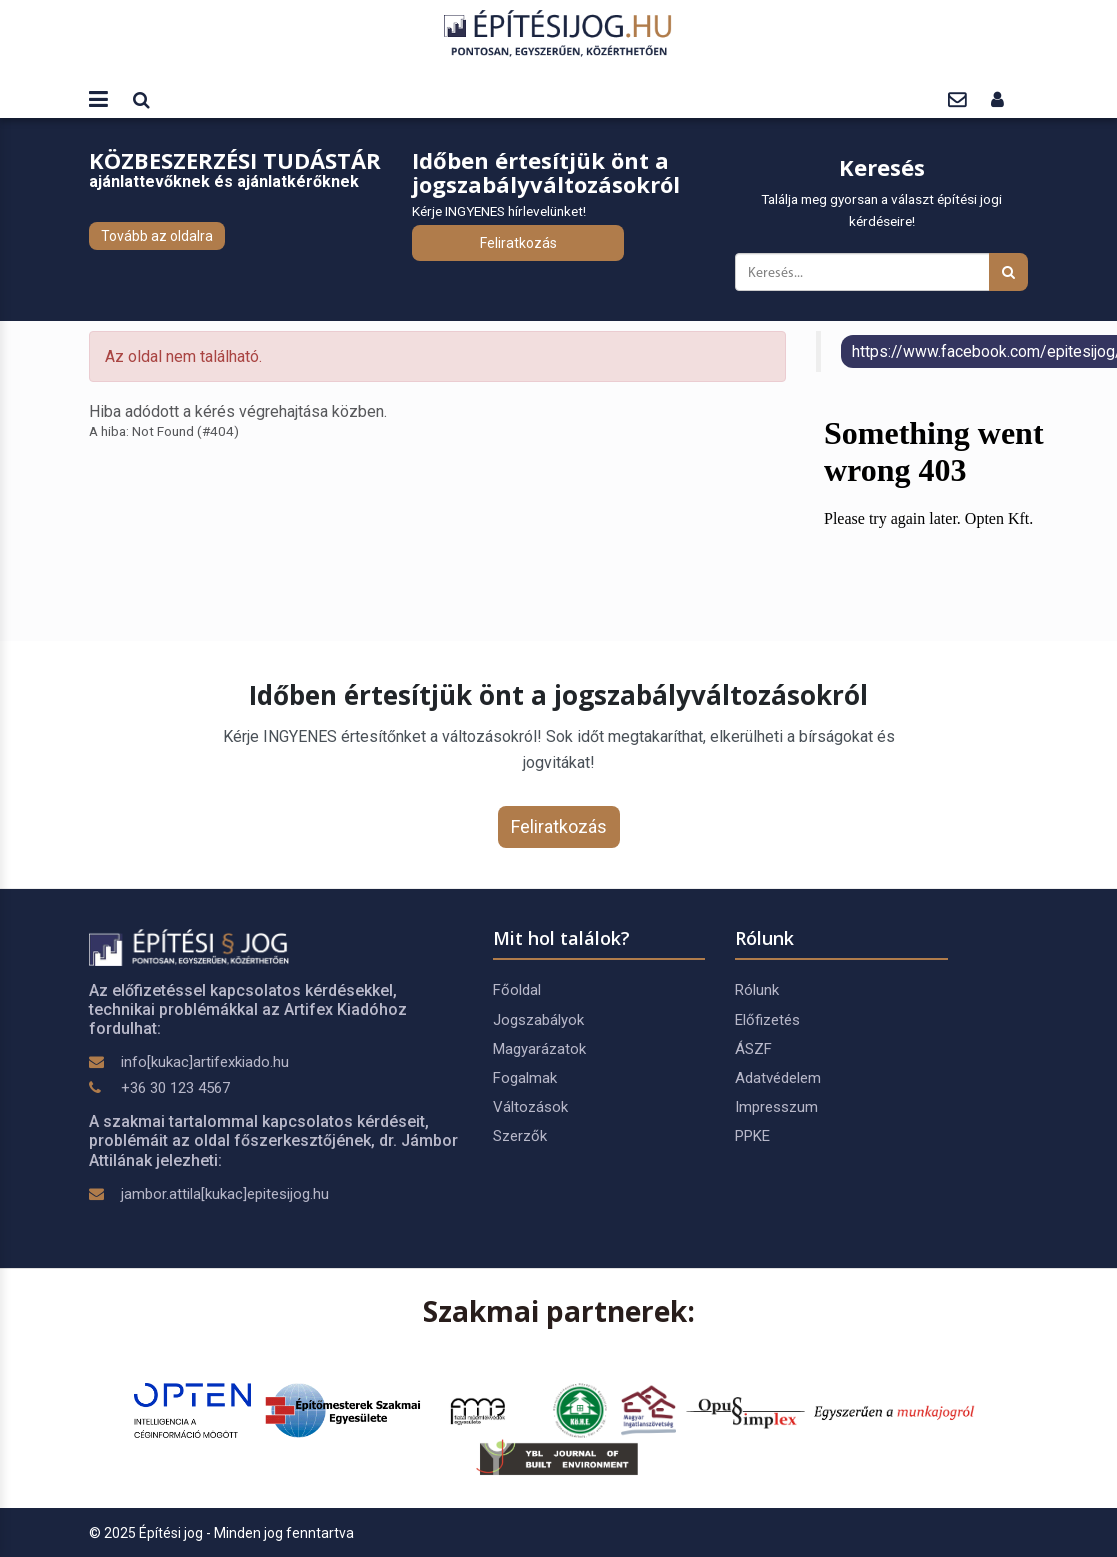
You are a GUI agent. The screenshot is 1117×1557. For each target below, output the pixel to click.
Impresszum (776, 1107)
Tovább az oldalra (157, 236)
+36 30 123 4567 (175, 1088)
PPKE (752, 1136)
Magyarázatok (539, 1049)
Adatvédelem (778, 1078)
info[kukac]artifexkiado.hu (205, 1062)
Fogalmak (525, 1078)
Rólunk (757, 990)
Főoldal (517, 990)
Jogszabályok (538, 1020)
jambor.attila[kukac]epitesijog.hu (225, 1194)
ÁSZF (753, 1049)
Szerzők (520, 1136)
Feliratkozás (518, 243)
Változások (530, 1107)
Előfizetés (767, 1020)
